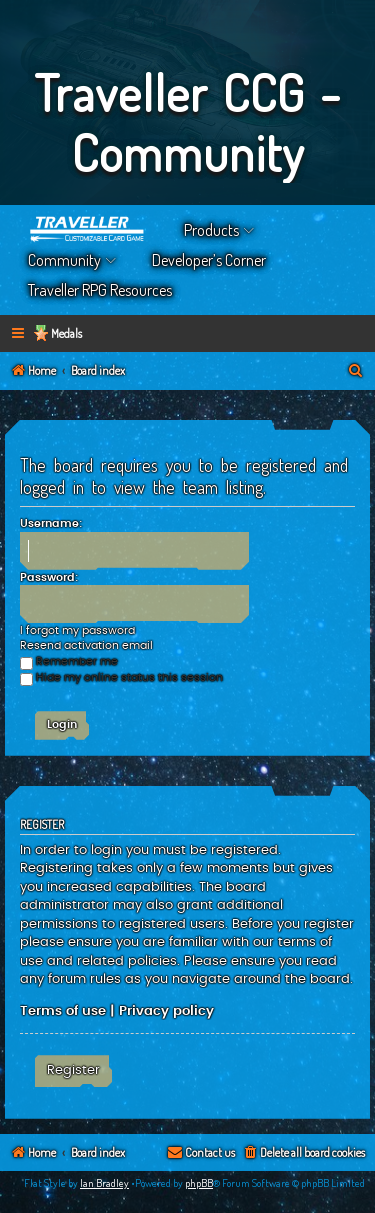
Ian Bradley (104, 1183)
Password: (49, 577)
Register (73, 1070)
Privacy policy (166, 1011)
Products (211, 230)
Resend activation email (86, 645)
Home (88, 230)
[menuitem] (356, 371)
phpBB (199, 1183)
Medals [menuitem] (66, 333)
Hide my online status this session (121, 677)
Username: (51, 523)
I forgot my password (77, 630)
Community (64, 260)
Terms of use (63, 1011)
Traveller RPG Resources (100, 290)
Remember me (69, 661)
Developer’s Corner (209, 260)
